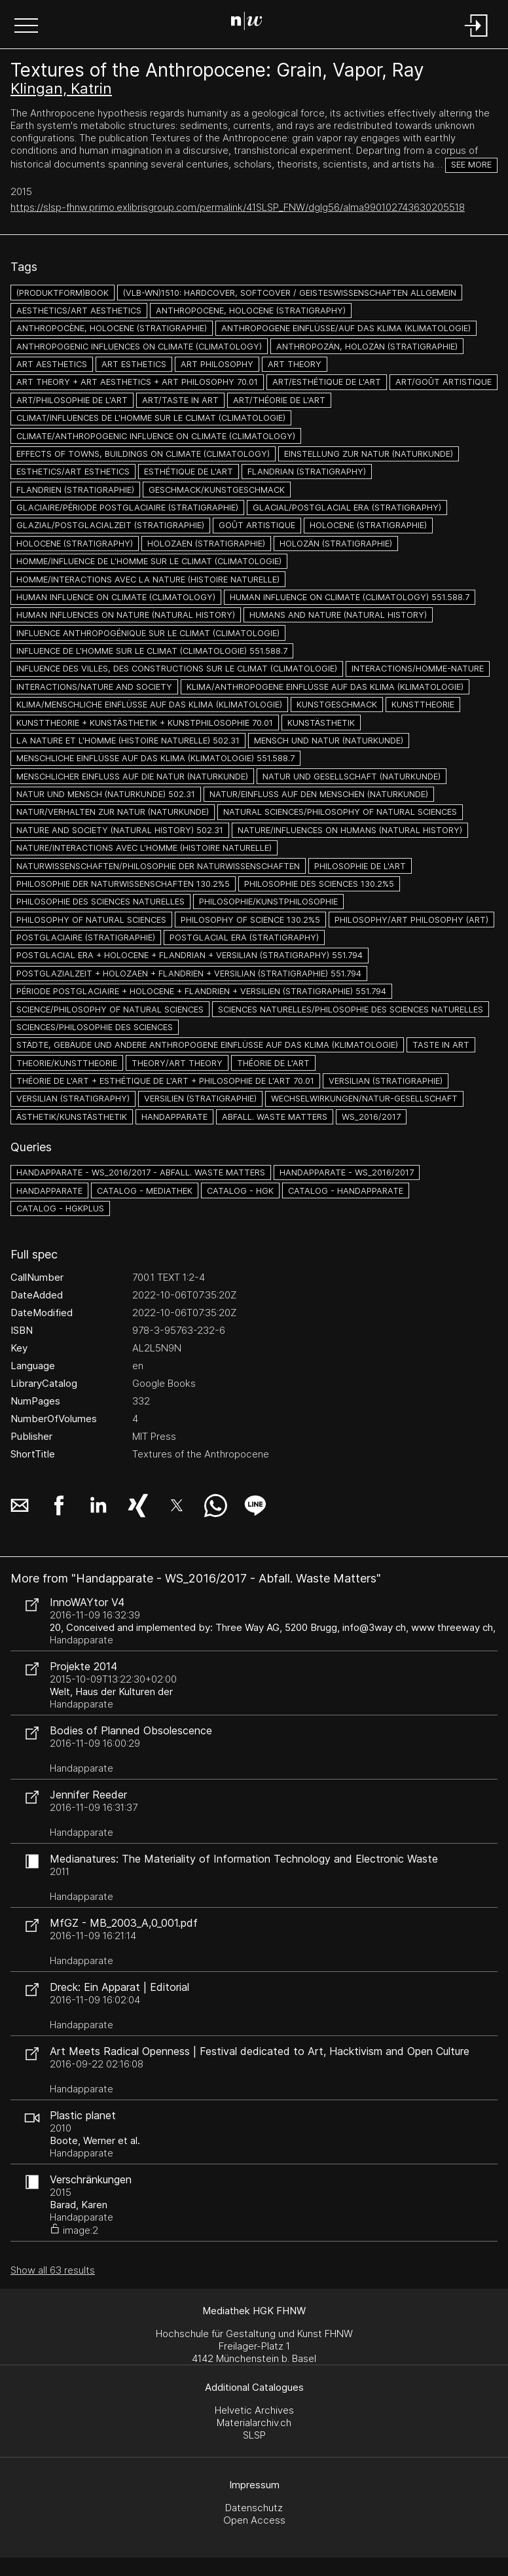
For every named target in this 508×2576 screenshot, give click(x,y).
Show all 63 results (52, 2270)
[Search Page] (251, 23)
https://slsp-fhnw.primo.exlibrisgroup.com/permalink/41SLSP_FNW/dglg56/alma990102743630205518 (237, 207)
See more (471, 165)
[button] (26, 27)
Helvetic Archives (254, 2410)
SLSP (254, 2435)
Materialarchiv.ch (254, 2422)
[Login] (476, 37)
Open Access (254, 2520)
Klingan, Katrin (61, 88)
